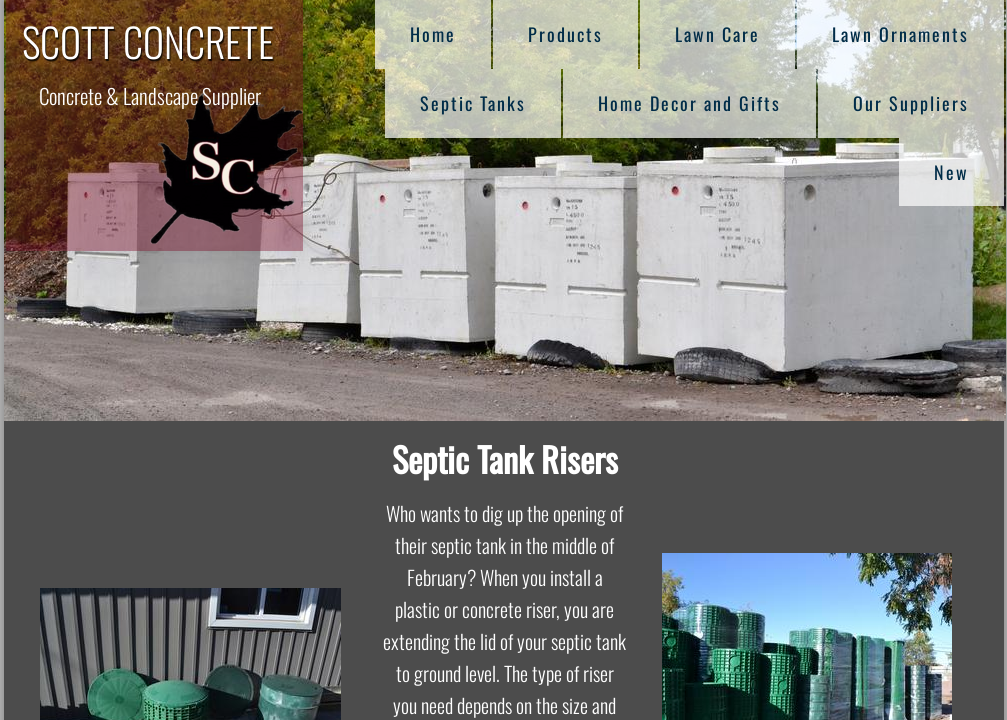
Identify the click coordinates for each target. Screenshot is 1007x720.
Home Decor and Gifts (689, 103)
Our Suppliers (911, 103)
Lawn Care (717, 34)
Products (565, 34)
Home (433, 34)
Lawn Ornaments (900, 34)
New (951, 172)
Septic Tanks (473, 103)
